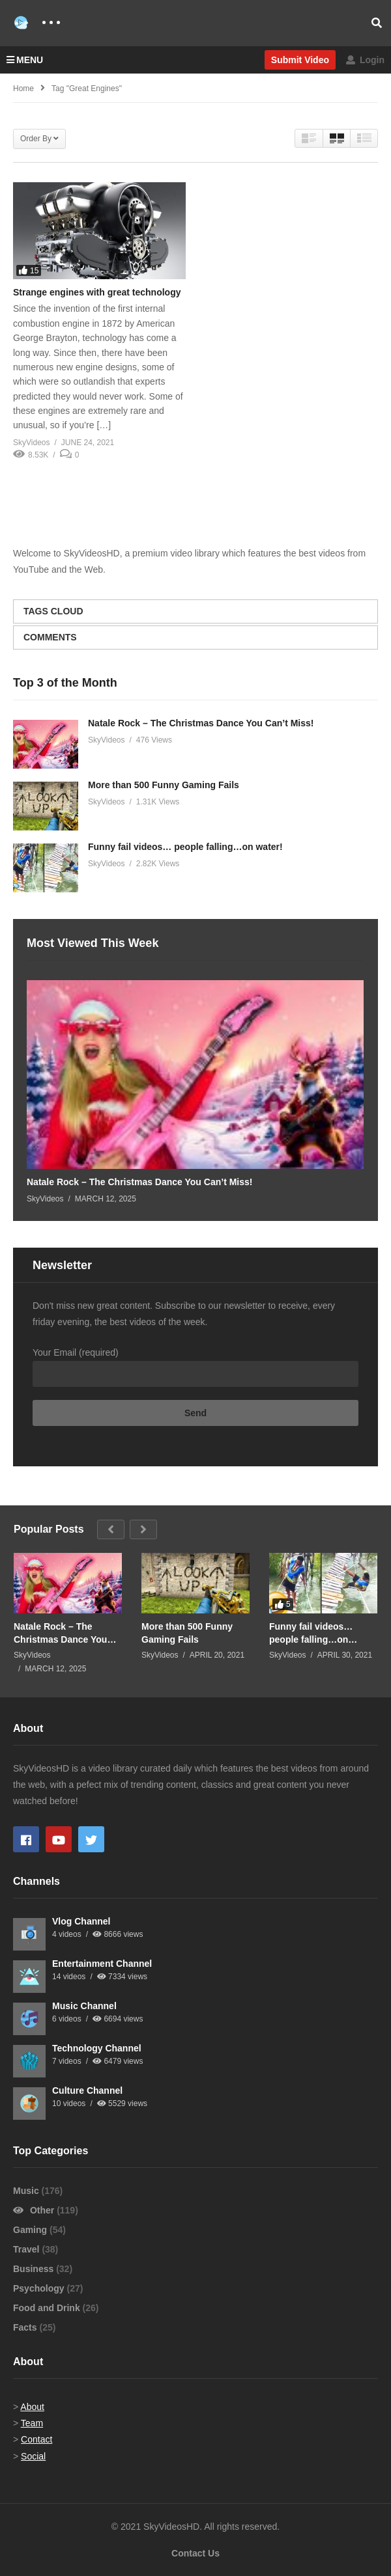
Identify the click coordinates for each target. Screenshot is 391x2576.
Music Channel (84, 2006)
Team (32, 2423)
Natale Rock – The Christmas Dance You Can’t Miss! (200, 723)
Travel (27, 2249)
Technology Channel (96, 2048)
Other (35, 2210)
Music (27, 2190)
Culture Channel (87, 2090)
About (32, 2407)
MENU (25, 60)
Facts (26, 2327)
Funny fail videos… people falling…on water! (185, 847)
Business (34, 2269)
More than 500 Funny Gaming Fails (163, 785)
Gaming (31, 2230)
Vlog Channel (81, 1921)
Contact (36, 2439)
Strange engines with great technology (97, 292)
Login (365, 60)
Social (33, 2456)
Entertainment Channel (102, 1963)
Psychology (39, 2288)
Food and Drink (48, 2308)
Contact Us (195, 2553)
